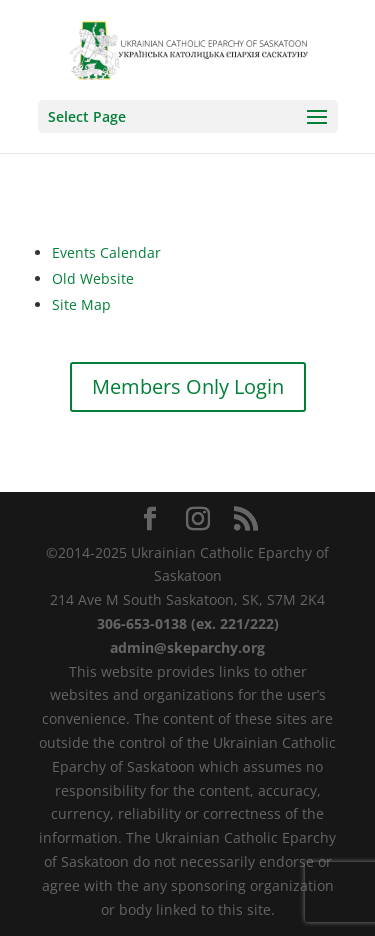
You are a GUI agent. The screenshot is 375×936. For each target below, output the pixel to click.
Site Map (81, 304)
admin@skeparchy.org (187, 647)
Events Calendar (106, 252)
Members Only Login (188, 386)
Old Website (93, 278)
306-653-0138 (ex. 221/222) (188, 623)
